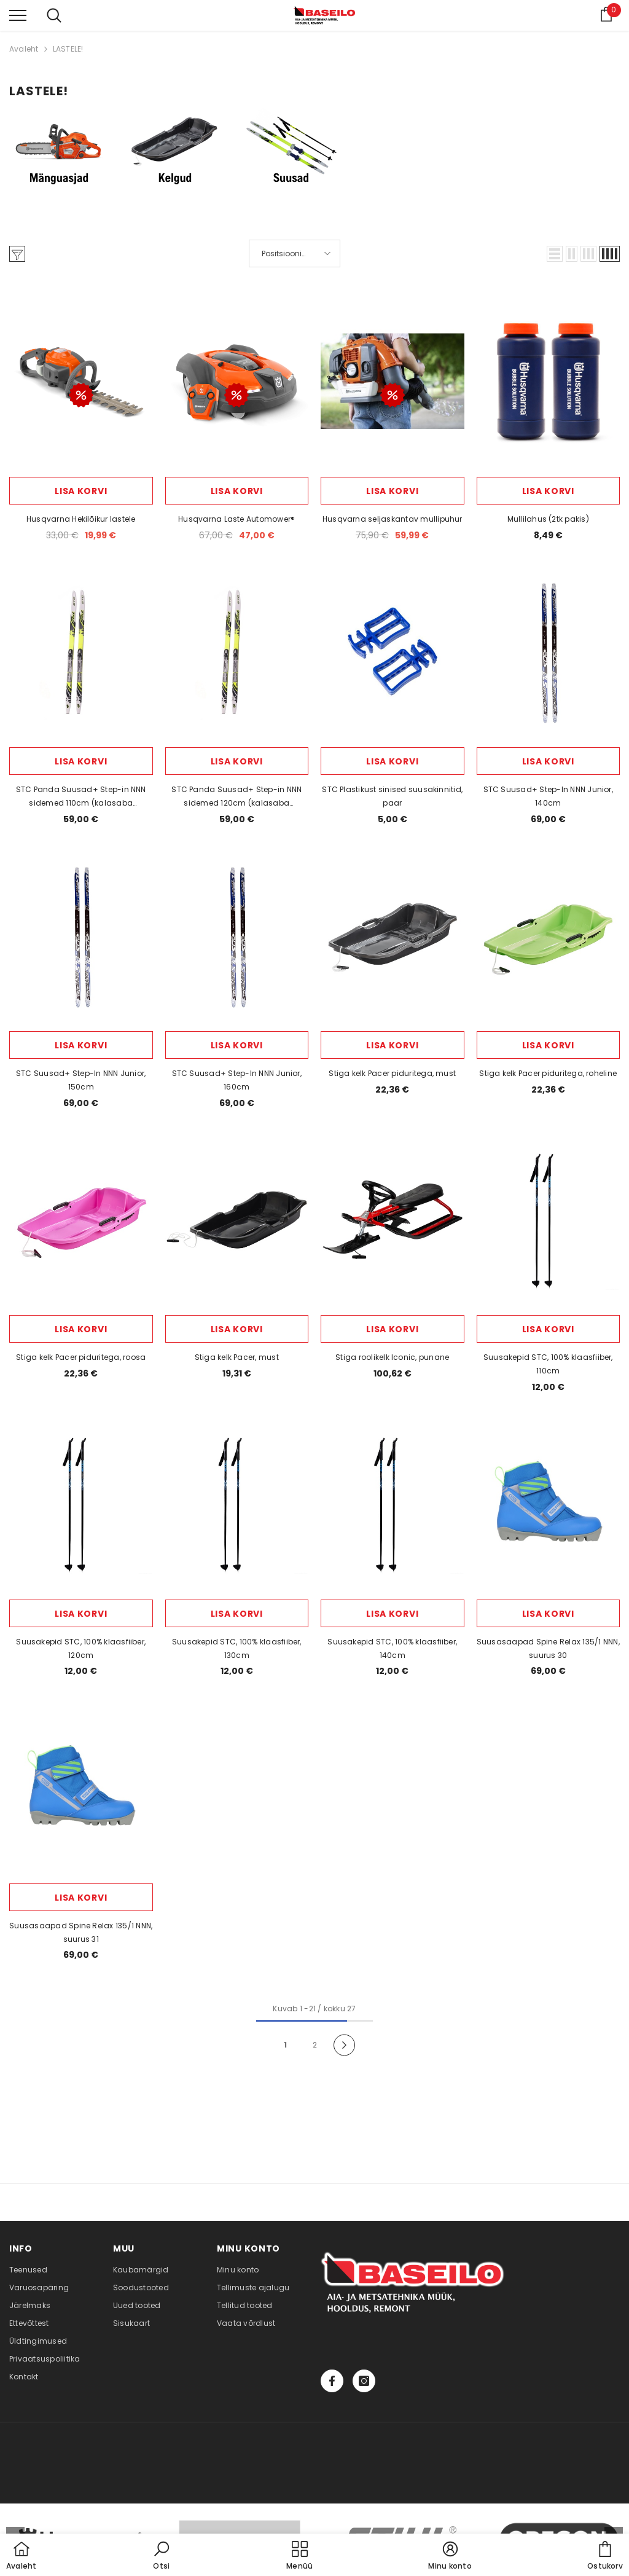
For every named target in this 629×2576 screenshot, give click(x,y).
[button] (555, 254)
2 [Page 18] (315, 2045)
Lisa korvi (81, 491)
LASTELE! (68, 49)
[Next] (344, 2045)
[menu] (17, 14)
